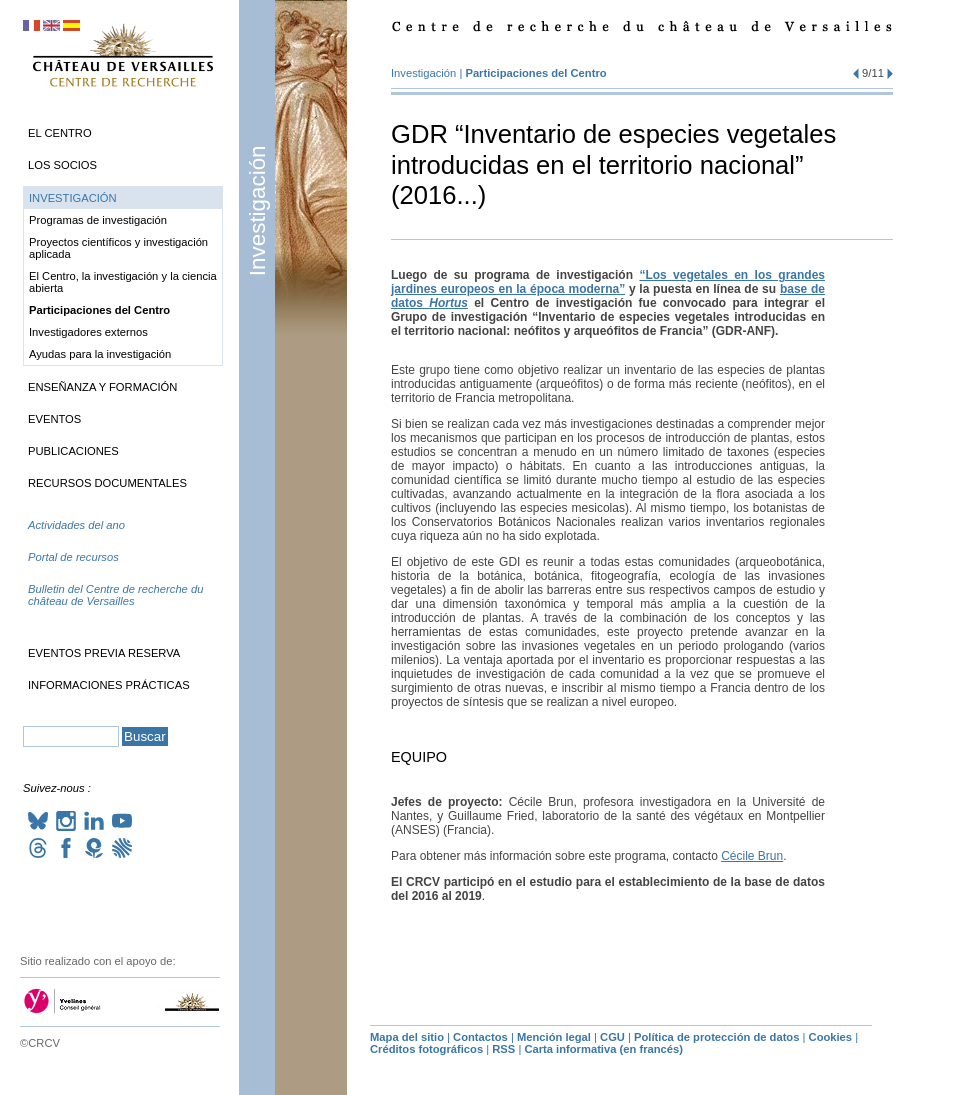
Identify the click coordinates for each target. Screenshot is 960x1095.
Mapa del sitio (407, 1037)
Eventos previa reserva (104, 653)
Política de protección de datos (716, 1037)
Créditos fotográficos (426, 1049)
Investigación (257, 210)
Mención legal (554, 1037)
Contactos (480, 1037)
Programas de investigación (98, 220)
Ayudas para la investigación (100, 354)
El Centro (60, 133)
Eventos (54, 419)
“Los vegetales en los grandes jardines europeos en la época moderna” (608, 282)
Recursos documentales (107, 483)
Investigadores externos (88, 332)
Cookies (831, 1037)
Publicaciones (73, 451)
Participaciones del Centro (535, 73)
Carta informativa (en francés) (603, 1049)
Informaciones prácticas (109, 685)
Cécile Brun (752, 856)
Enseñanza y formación (102, 387)
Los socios (62, 165)
